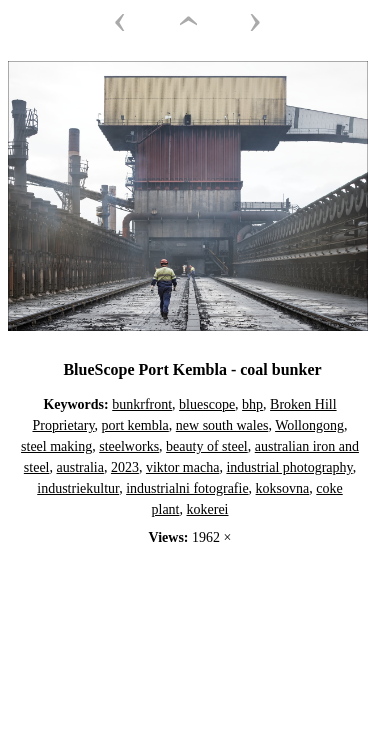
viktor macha (182, 467)
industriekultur (78, 488)
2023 (125, 467)
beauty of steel (207, 446)
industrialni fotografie (187, 488)
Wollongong (309, 425)
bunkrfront (142, 404)
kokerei (208, 509)
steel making (56, 446)
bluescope (207, 404)
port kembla (135, 425)
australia (80, 467)
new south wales (222, 425)
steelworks (129, 446)
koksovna (283, 488)
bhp (252, 404)
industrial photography (289, 467)
